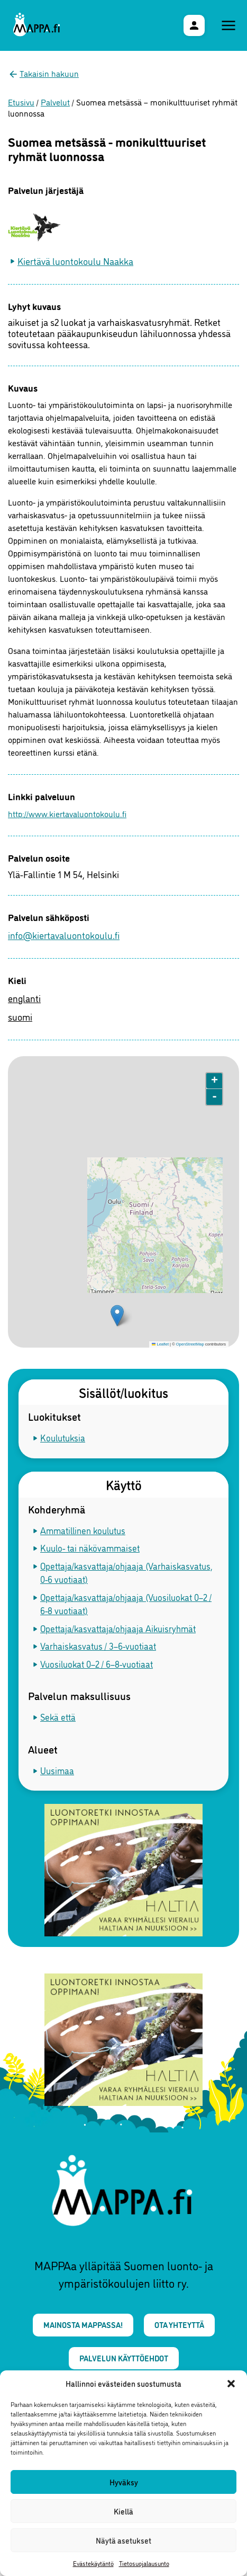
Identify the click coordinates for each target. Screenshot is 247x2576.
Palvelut (55, 102)
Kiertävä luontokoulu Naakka (75, 260)
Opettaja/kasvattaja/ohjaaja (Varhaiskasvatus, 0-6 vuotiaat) (126, 1573)
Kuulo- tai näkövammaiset (90, 1548)
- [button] (214, 1097)
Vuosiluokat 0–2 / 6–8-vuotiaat (96, 1664)
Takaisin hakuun (49, 73)
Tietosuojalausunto (144, 2563)
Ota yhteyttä (179, 2324)
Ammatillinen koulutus (82, 1530)
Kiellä (123, 2511)
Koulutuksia (62, 1437)
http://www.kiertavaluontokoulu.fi (33, 813)
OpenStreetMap (190, 1344)
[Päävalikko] (228, 25)
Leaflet (160, 1344)
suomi (20, 1016)
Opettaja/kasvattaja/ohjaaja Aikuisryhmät (118, 1628)
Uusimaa (57, 1770)
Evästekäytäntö (93, 2563)
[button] (231, 2383)
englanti (24, 998)
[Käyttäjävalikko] (194, 25)
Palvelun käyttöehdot (123, 2357)
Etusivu (21, 102)
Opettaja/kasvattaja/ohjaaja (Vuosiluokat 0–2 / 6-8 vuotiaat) (126, 1604)
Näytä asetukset (123, 2540)
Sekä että (58, 1717)
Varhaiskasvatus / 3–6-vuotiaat (98, 1646)
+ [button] (214, 1081)
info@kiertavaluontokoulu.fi (64, 934)
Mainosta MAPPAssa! (83, 2324)
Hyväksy (123, 2482)
